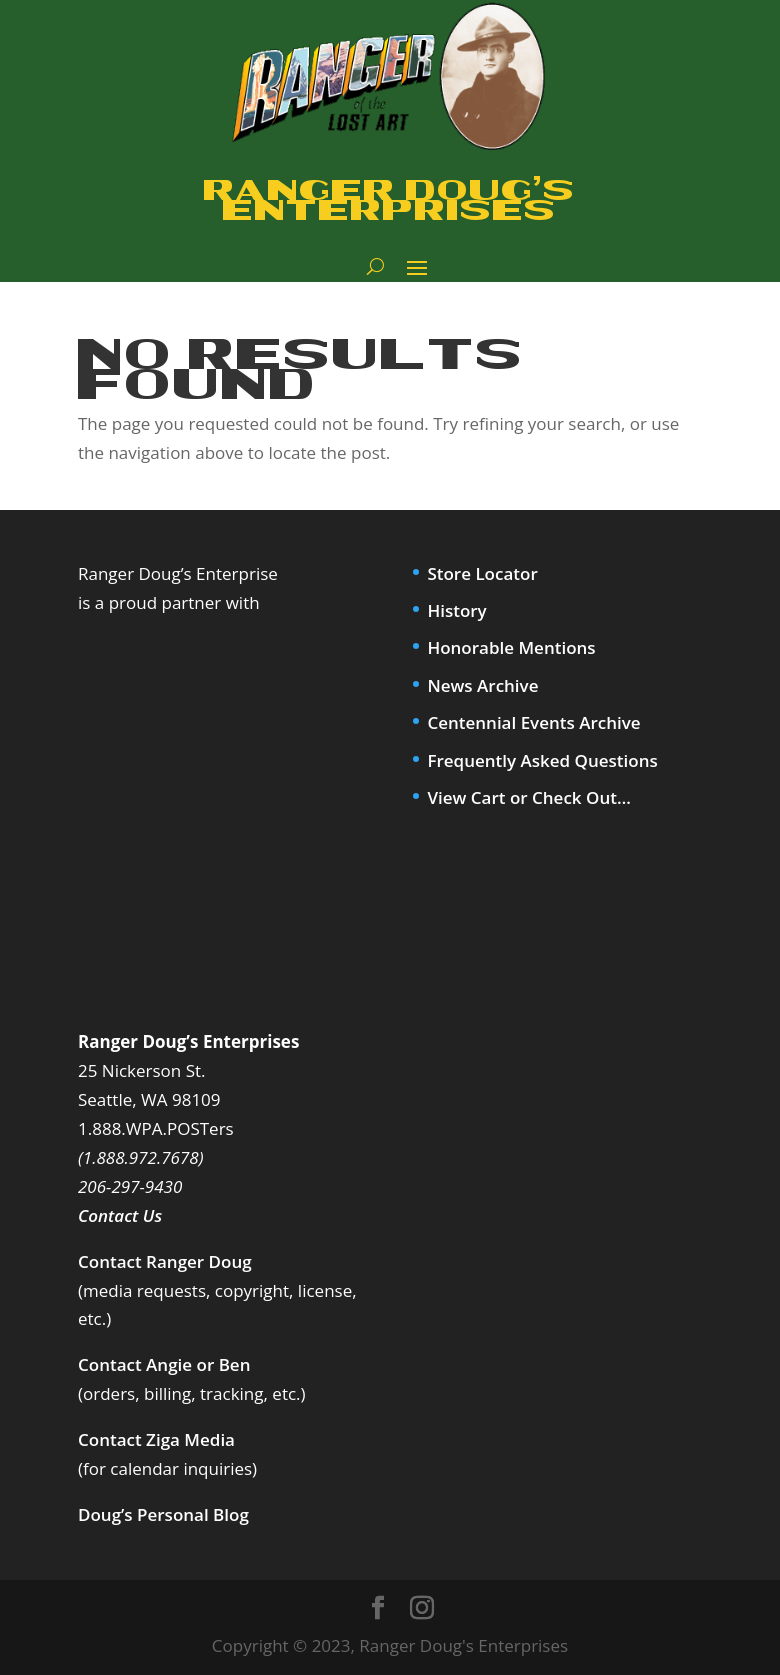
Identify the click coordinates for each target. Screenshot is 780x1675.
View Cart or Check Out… (528, 797)
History (456, 610)
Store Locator (482, 573)
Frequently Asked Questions (542, 760)
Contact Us (120, 1215)
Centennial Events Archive (533, 722)
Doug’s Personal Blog (163, 1514)
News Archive (482, 685)
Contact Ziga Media (156, 1439)
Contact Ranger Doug (165, 1261)
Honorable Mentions (511, 647)
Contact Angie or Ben (164, 1364)
